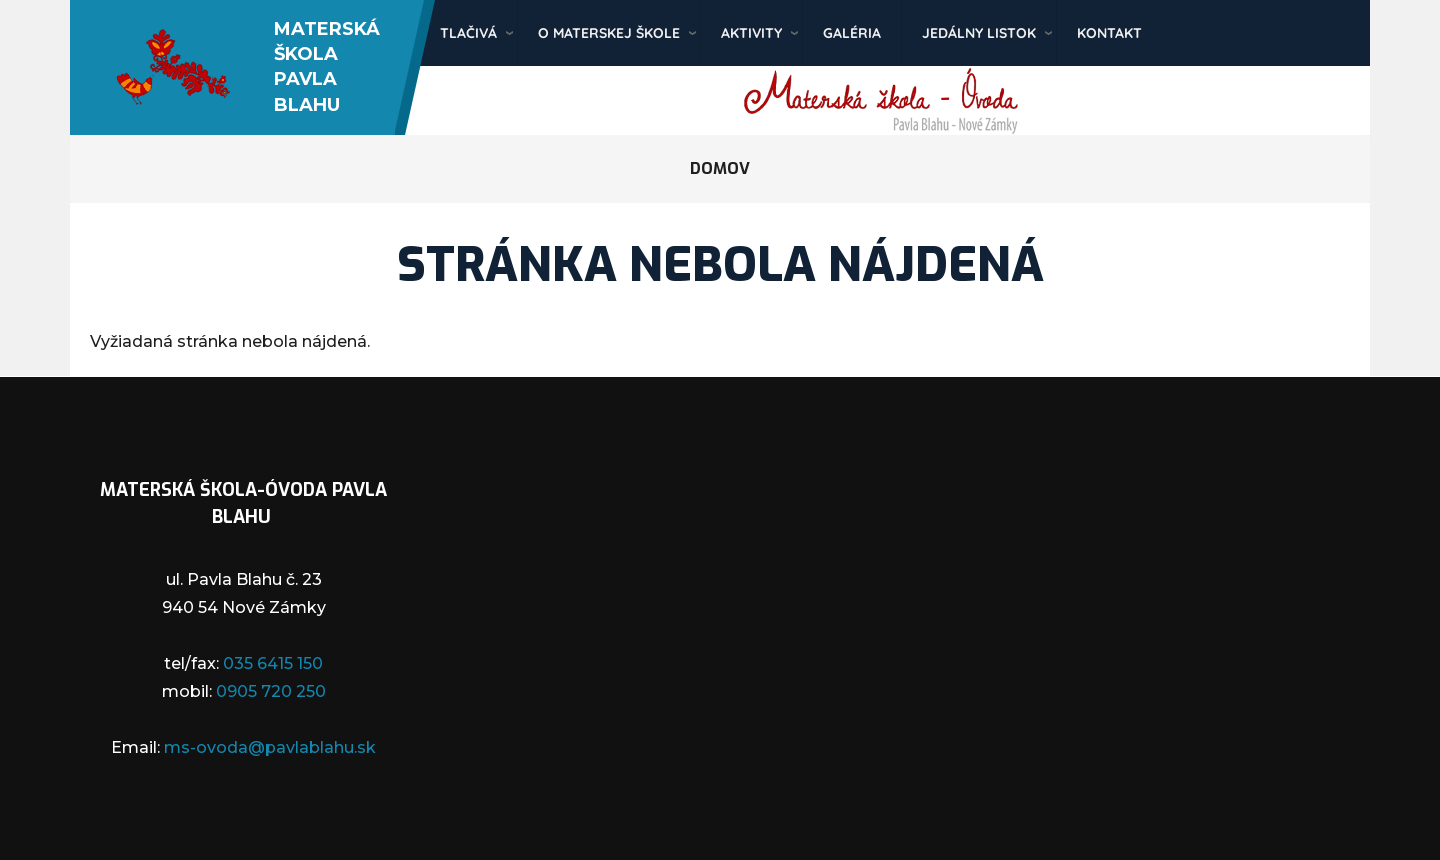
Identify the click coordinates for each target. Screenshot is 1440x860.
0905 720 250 (271, 691)
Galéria (852, 33)
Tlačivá (468, 33)
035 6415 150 (273, 663)
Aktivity (751, 33)
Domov (720, 168)
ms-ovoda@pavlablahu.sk (270, 747)
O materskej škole (609, 33)
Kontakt (1109, 33)
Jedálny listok (979, 33)
